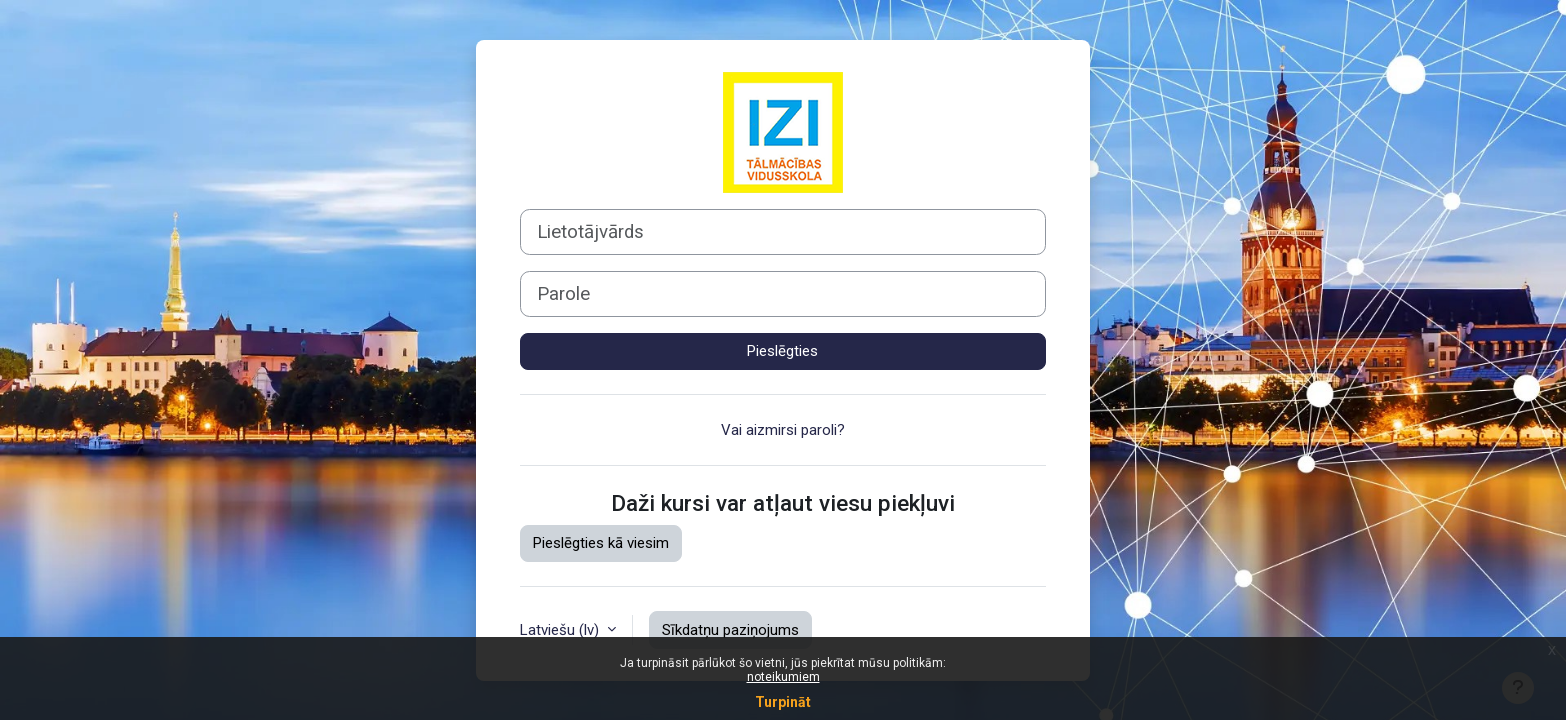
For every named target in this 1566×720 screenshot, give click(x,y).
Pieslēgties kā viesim (601, 543)
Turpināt (783, 702)
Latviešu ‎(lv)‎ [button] (561, 630)
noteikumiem (783, 677)
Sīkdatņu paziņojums (730, 630)
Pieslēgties (782, 351)
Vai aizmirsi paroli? (783, 430)
